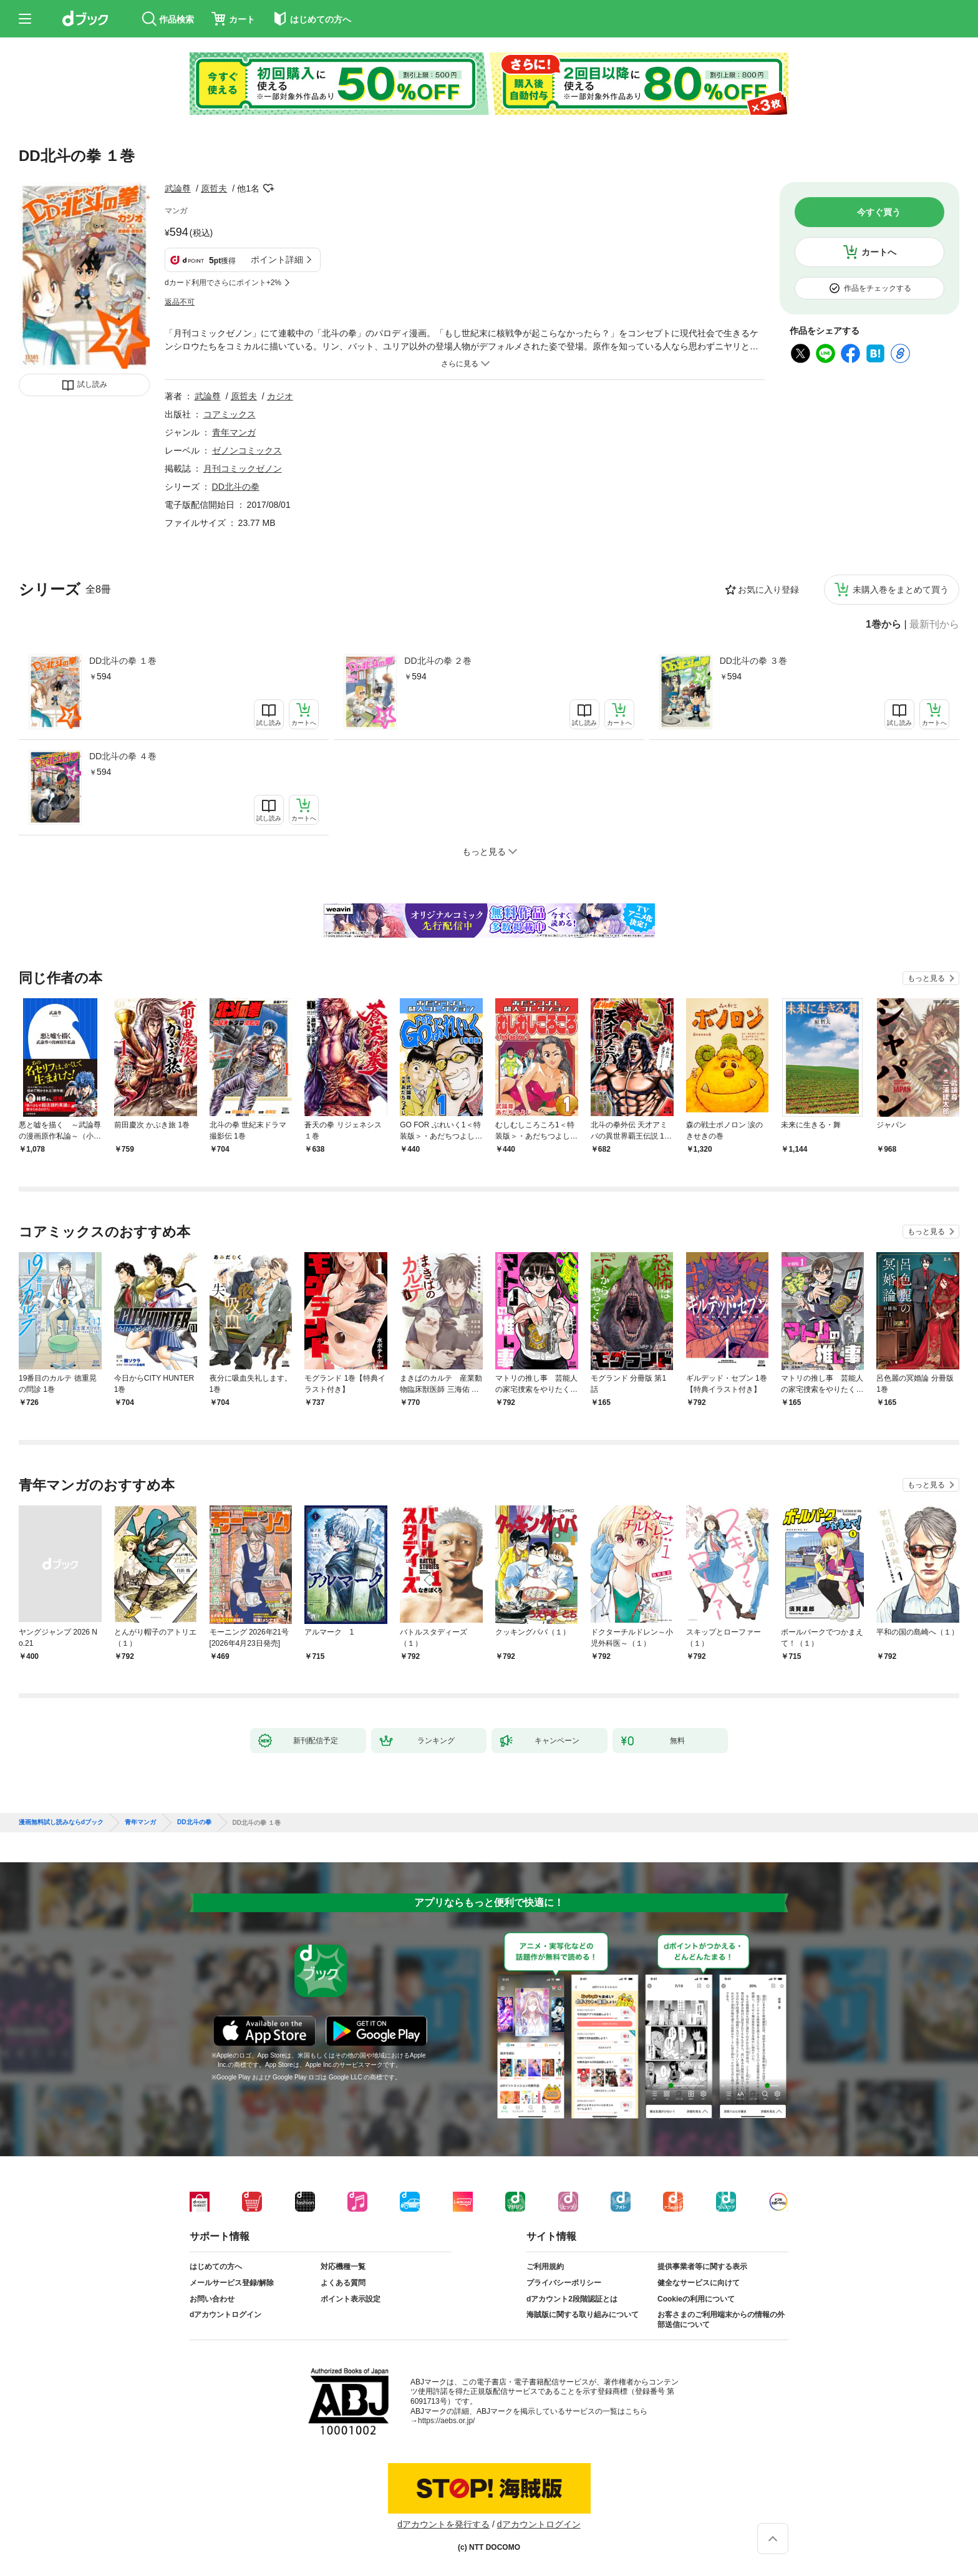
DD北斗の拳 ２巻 (438, 661)
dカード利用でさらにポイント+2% (223, 282)
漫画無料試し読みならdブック (61, 1822)
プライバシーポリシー (563, 2282)
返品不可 (180, 302)
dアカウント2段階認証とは (571, 2299)
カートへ (878, 252)
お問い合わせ (212, 2299)
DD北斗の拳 (235, 487)
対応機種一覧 (343, 2266)
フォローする (268, 188)
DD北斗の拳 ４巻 (123, 756)
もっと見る (926, 978)
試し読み (92, 384)
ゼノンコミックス (247, 450)
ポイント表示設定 (350, 2299)
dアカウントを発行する (443, 2524)
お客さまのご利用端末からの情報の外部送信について (721, 2319)
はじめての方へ (216, 2266)
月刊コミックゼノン (242, 469)
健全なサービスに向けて (698, 2282)
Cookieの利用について (696, 2299)
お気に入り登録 (768, 590)
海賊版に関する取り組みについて (582, 2314)
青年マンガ (234, 432)
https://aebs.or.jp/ (446, 2420)
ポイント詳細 (277, 260)
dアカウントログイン (225, 2314)
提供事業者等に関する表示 (702, 2266)
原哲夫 (214, 188)
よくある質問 (343, 2282)
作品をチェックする (877, 288)
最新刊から (934, 624)
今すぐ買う (879, 212)
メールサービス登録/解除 (232, 2282)
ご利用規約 (545, 2266)
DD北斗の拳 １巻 (123, 661)
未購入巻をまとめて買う (901, 590)
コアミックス (229, 414)
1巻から (883, 624)
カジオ (280, 396)
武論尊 (178, 188)
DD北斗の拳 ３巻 (753, 661)
